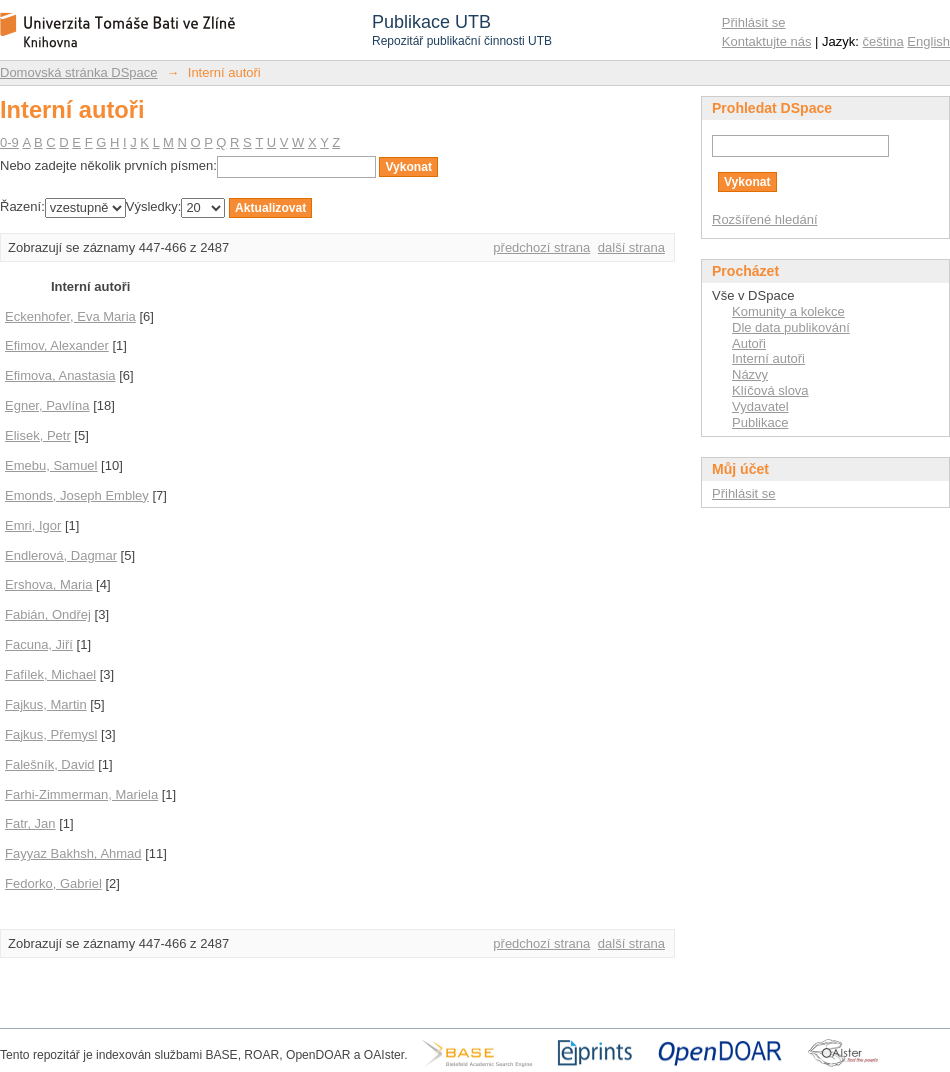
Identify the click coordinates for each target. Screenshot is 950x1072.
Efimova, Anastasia (60, 375)
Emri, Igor (33, 525)
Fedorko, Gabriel (53, 883)
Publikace (760, 422)
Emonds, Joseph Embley (77, 495)
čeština (883, 41)
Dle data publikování (791, 327)
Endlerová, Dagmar (61, 555)
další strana (631, 247)
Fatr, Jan (30, 823)
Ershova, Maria (48, 584)
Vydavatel (760, 406)
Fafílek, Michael (50, 674)
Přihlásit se (754, 22)
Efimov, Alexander (57, 345)
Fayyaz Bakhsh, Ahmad (73, 853)
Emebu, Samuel (51, 465)
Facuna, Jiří (39, 644)
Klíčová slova (770, 390)
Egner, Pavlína (47, 405)
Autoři (749, 343)
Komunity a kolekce (788, 311)
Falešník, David (50, 764)
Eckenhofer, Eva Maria (70, 316)
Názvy (750, 374)
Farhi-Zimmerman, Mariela (81, 794)
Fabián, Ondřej (48, 614)
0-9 (9, 142)
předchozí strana (541, 247)
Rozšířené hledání (765, 219)
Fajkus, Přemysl (51, 734)
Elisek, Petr (38, 435)
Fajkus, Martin (46, 704)
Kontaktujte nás (767, 41)
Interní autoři (768, 358)
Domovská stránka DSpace (79, 72)
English (928, 41)
